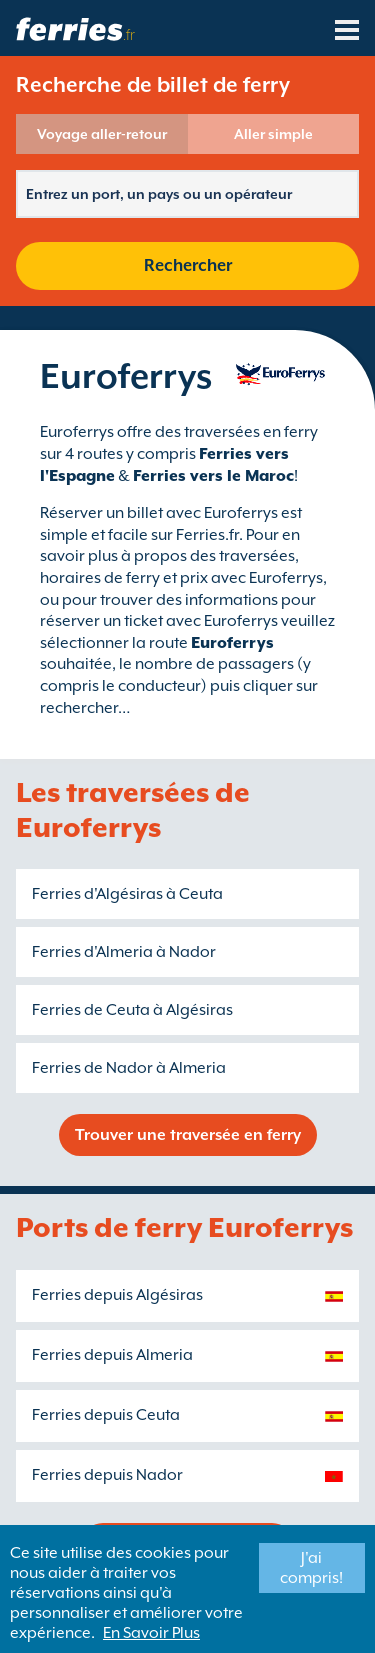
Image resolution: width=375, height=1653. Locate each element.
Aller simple (273, 134)
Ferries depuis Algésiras (117, 1295)
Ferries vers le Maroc (213, 476)
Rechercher (188, 265)
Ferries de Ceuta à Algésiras (132, 1010)
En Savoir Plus (151, 1633)
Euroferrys (232, 643)
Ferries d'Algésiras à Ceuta (127, 894)
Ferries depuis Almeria (112, 1355)
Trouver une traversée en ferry (188, 1135)
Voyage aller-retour (102, 134)
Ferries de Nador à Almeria (129, 1068)
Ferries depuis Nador (107, 1475)
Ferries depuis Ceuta (106, 1415)
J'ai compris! (311, 1568)
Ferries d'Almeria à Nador (124, 952)
